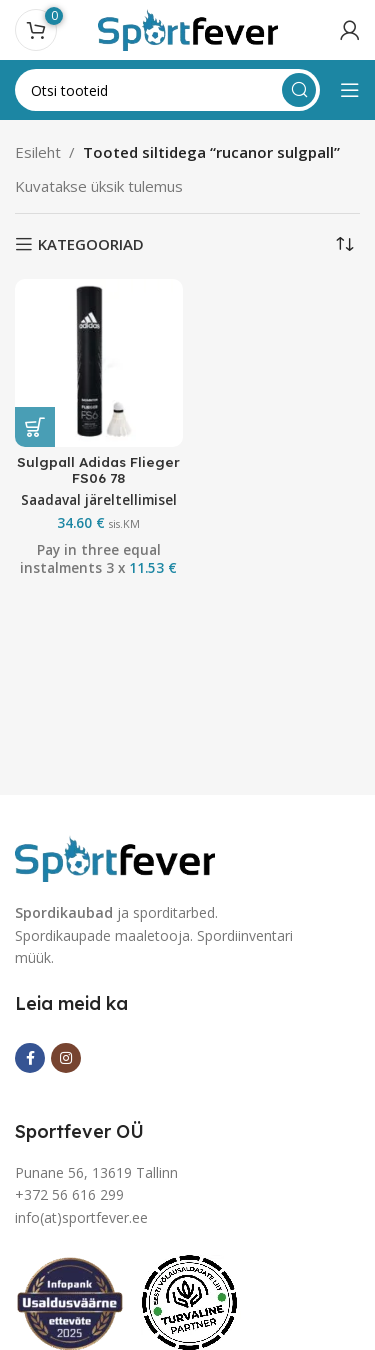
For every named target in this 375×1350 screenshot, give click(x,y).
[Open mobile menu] (350, 90)
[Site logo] (188, 28)
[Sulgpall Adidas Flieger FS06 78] (99, 363)
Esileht (38, 152)
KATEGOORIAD (91, 244)
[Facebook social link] (30, 1058)
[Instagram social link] (66, 1058)
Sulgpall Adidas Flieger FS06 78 (98, 469)
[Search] (167, 90)
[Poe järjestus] (345, 244)
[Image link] (115, 857)
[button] (35, 427)
